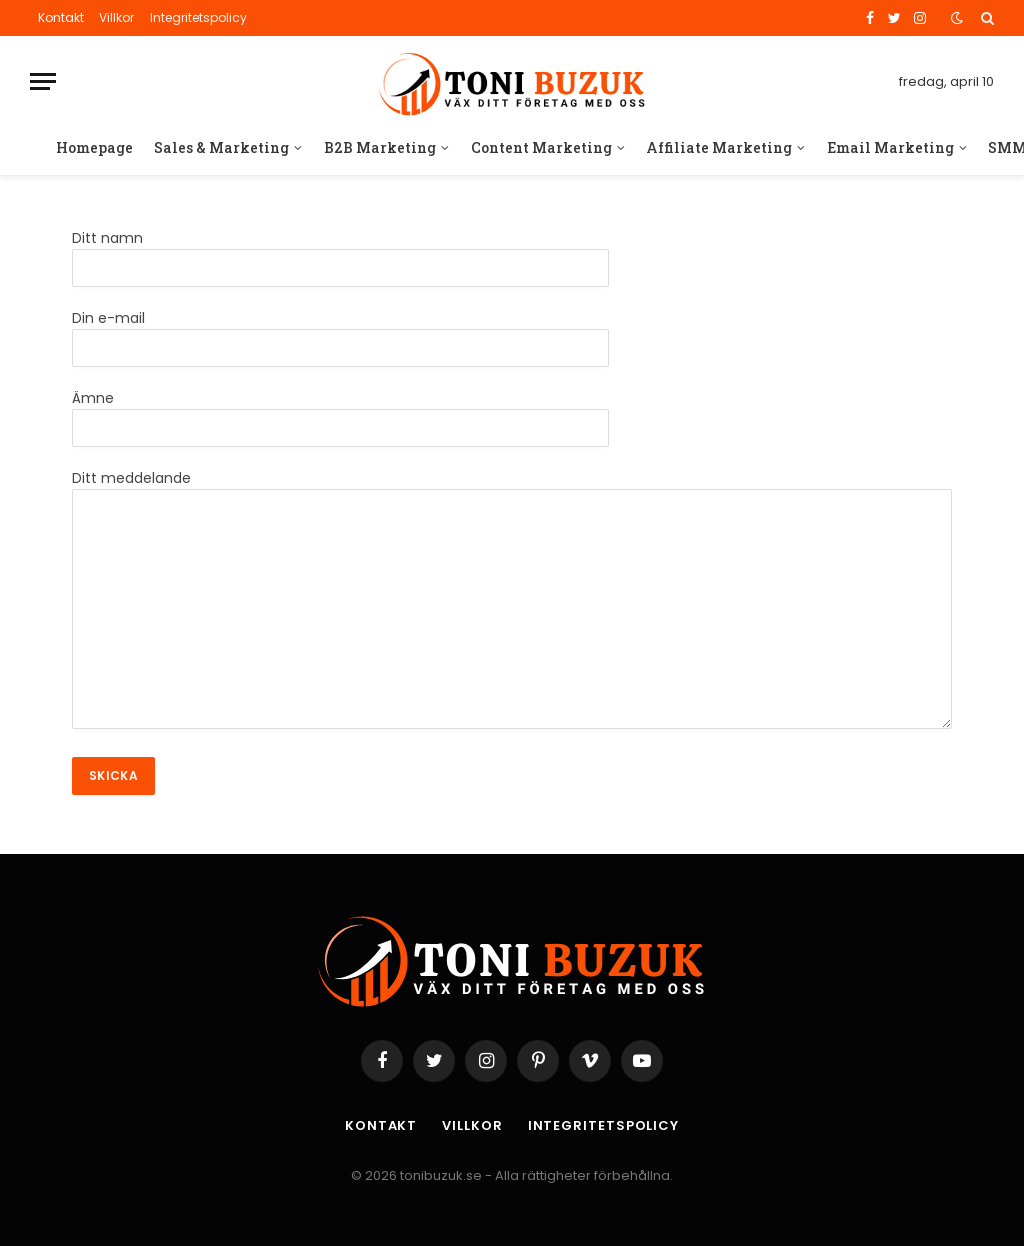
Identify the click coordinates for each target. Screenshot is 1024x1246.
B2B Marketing (380, 147)
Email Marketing (890, 147)
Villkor (116, 17)
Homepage (94, 147)
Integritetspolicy (198, 17)
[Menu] (43, 81)
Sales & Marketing (221, 147)
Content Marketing (541, 147)
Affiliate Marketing (719, 147)
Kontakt (61, 17)
